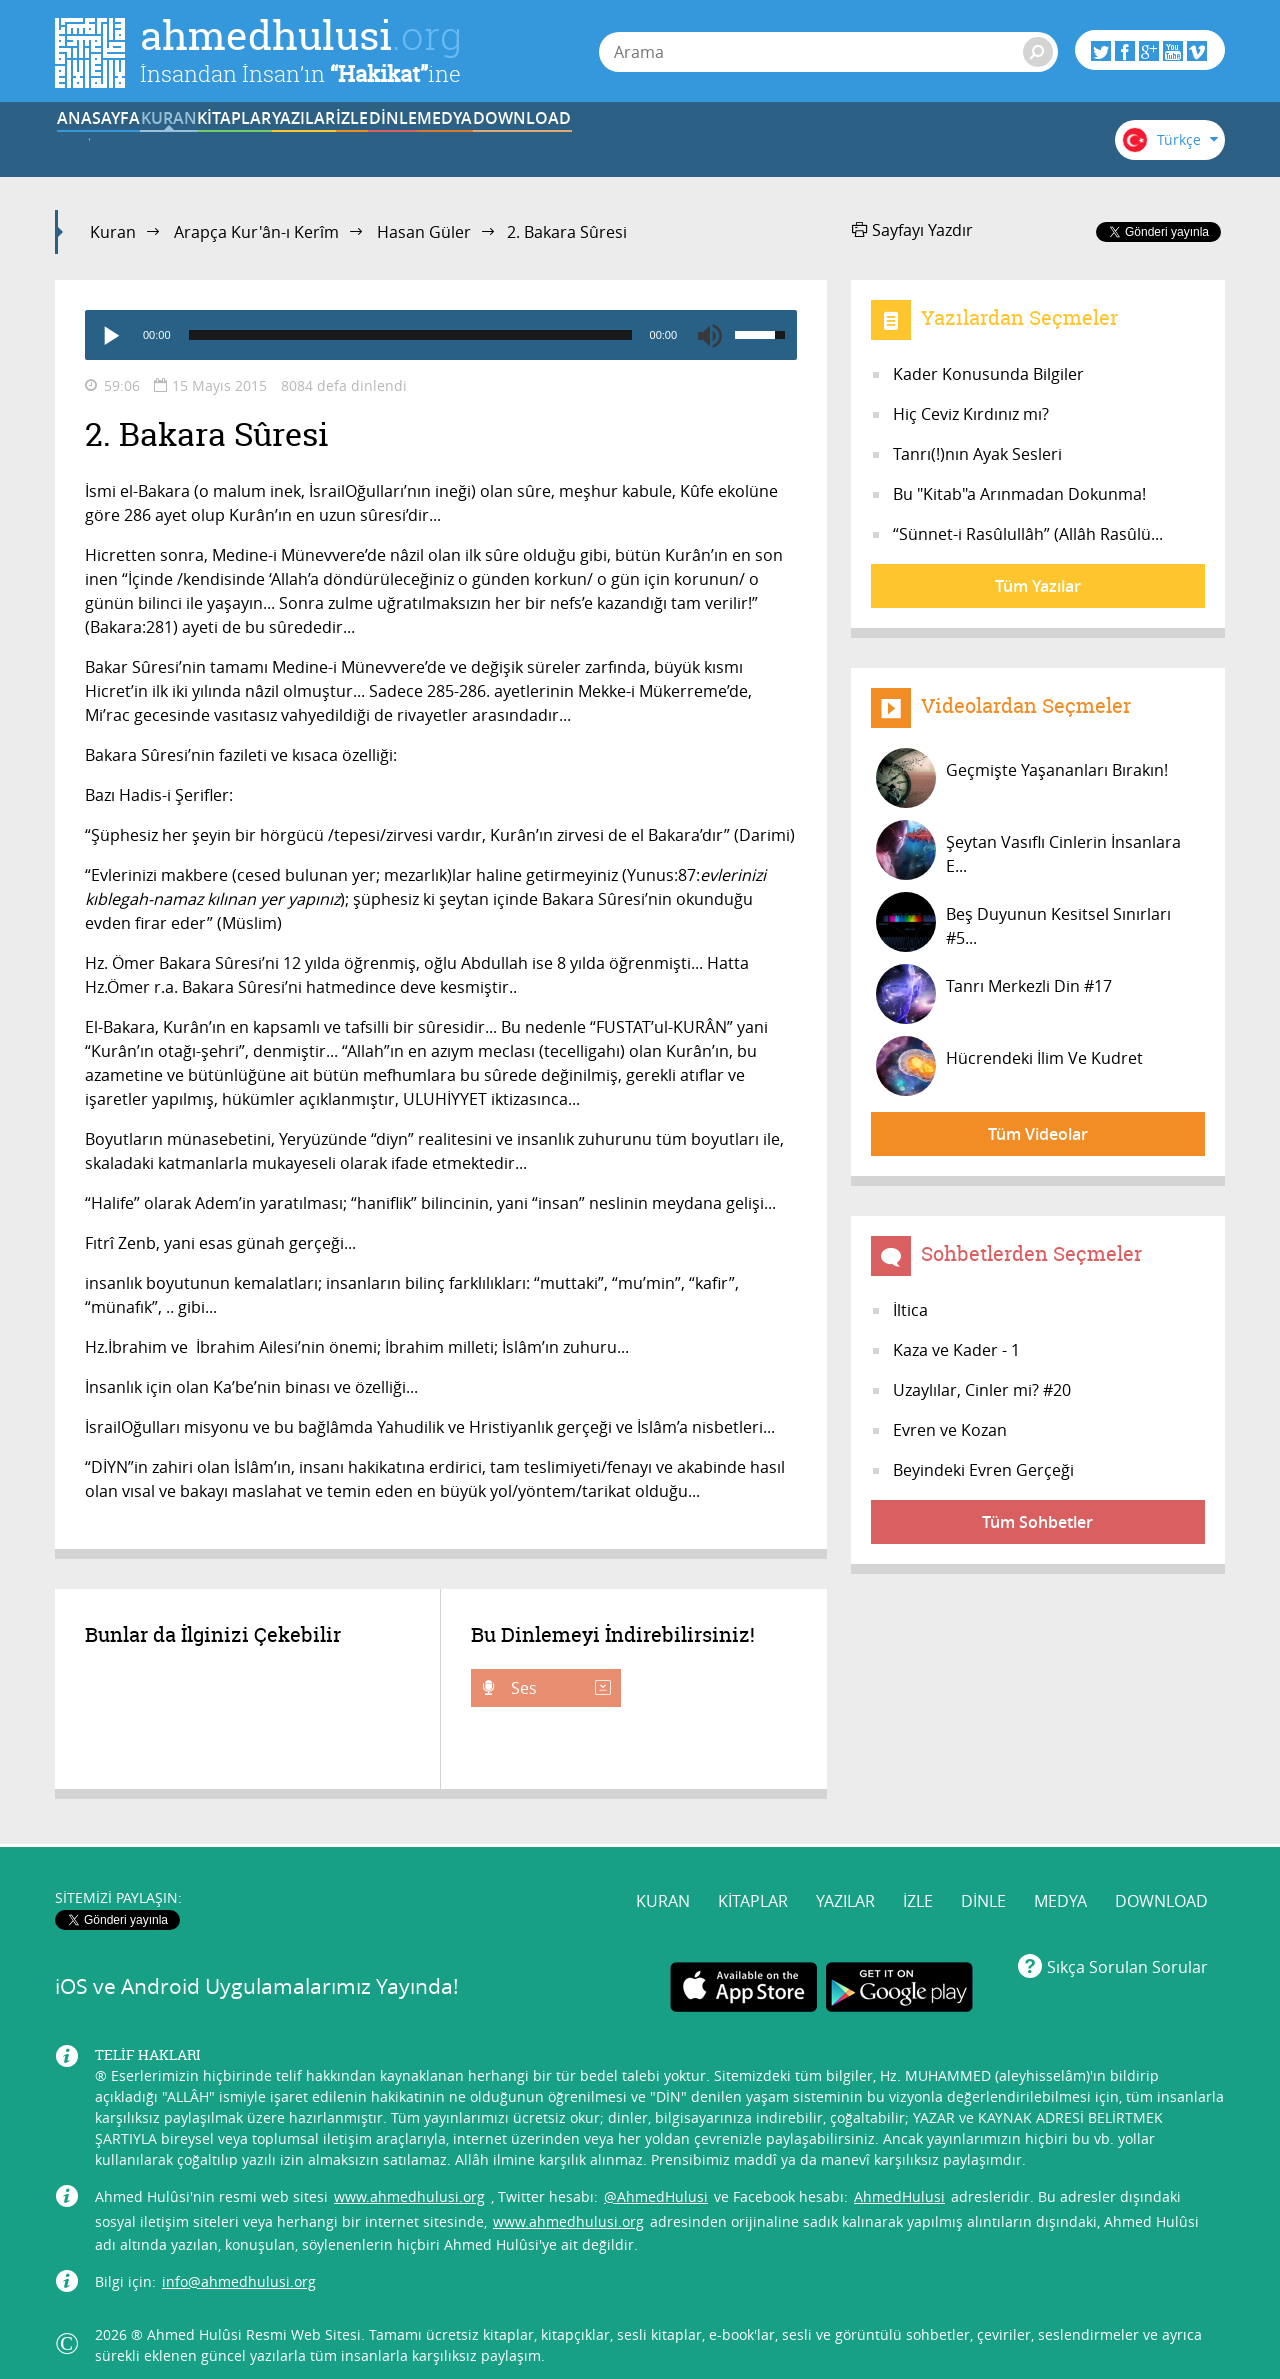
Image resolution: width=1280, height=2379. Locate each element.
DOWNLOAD (983, 143)
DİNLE (735, 143)
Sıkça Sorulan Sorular (1127, 1952)
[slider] (410, 335)
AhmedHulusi (899, 2182)
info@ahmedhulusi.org (239, 2267)
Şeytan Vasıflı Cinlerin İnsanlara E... (1028, 850)
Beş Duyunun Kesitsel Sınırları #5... (1023, 922)
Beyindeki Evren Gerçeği (983, 1470)
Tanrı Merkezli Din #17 (994, 994)
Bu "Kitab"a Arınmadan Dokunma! (1019, 494)
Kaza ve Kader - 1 (956, 1350)
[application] (441, 335)
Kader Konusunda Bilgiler (988, 374)
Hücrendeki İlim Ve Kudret (1009, 1066)
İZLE (612, 143)
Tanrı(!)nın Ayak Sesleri (977, 454)
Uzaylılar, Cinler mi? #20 (982, 1390)
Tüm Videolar (1038, 1134)
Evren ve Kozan (950, 1430)
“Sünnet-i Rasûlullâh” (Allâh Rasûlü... (1028, 534)
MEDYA (859, 143)
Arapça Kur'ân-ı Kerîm (256, 232)
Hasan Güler (424, 232)
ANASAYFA (116, 143)
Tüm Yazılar (1038, 586)
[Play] (110, 335)
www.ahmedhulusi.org (409, 2182)
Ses (559, 1688)
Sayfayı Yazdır (912, 230)
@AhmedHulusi (656, 2182)
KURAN (241, 143)
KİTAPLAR (364, 143)
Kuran (113, 232)
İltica (910, 1310)
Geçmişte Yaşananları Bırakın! (1022, 778)
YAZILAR (488, 143)
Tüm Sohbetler (1037, 1522)
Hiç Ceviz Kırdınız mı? (971, 414)
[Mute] (710, 335)
